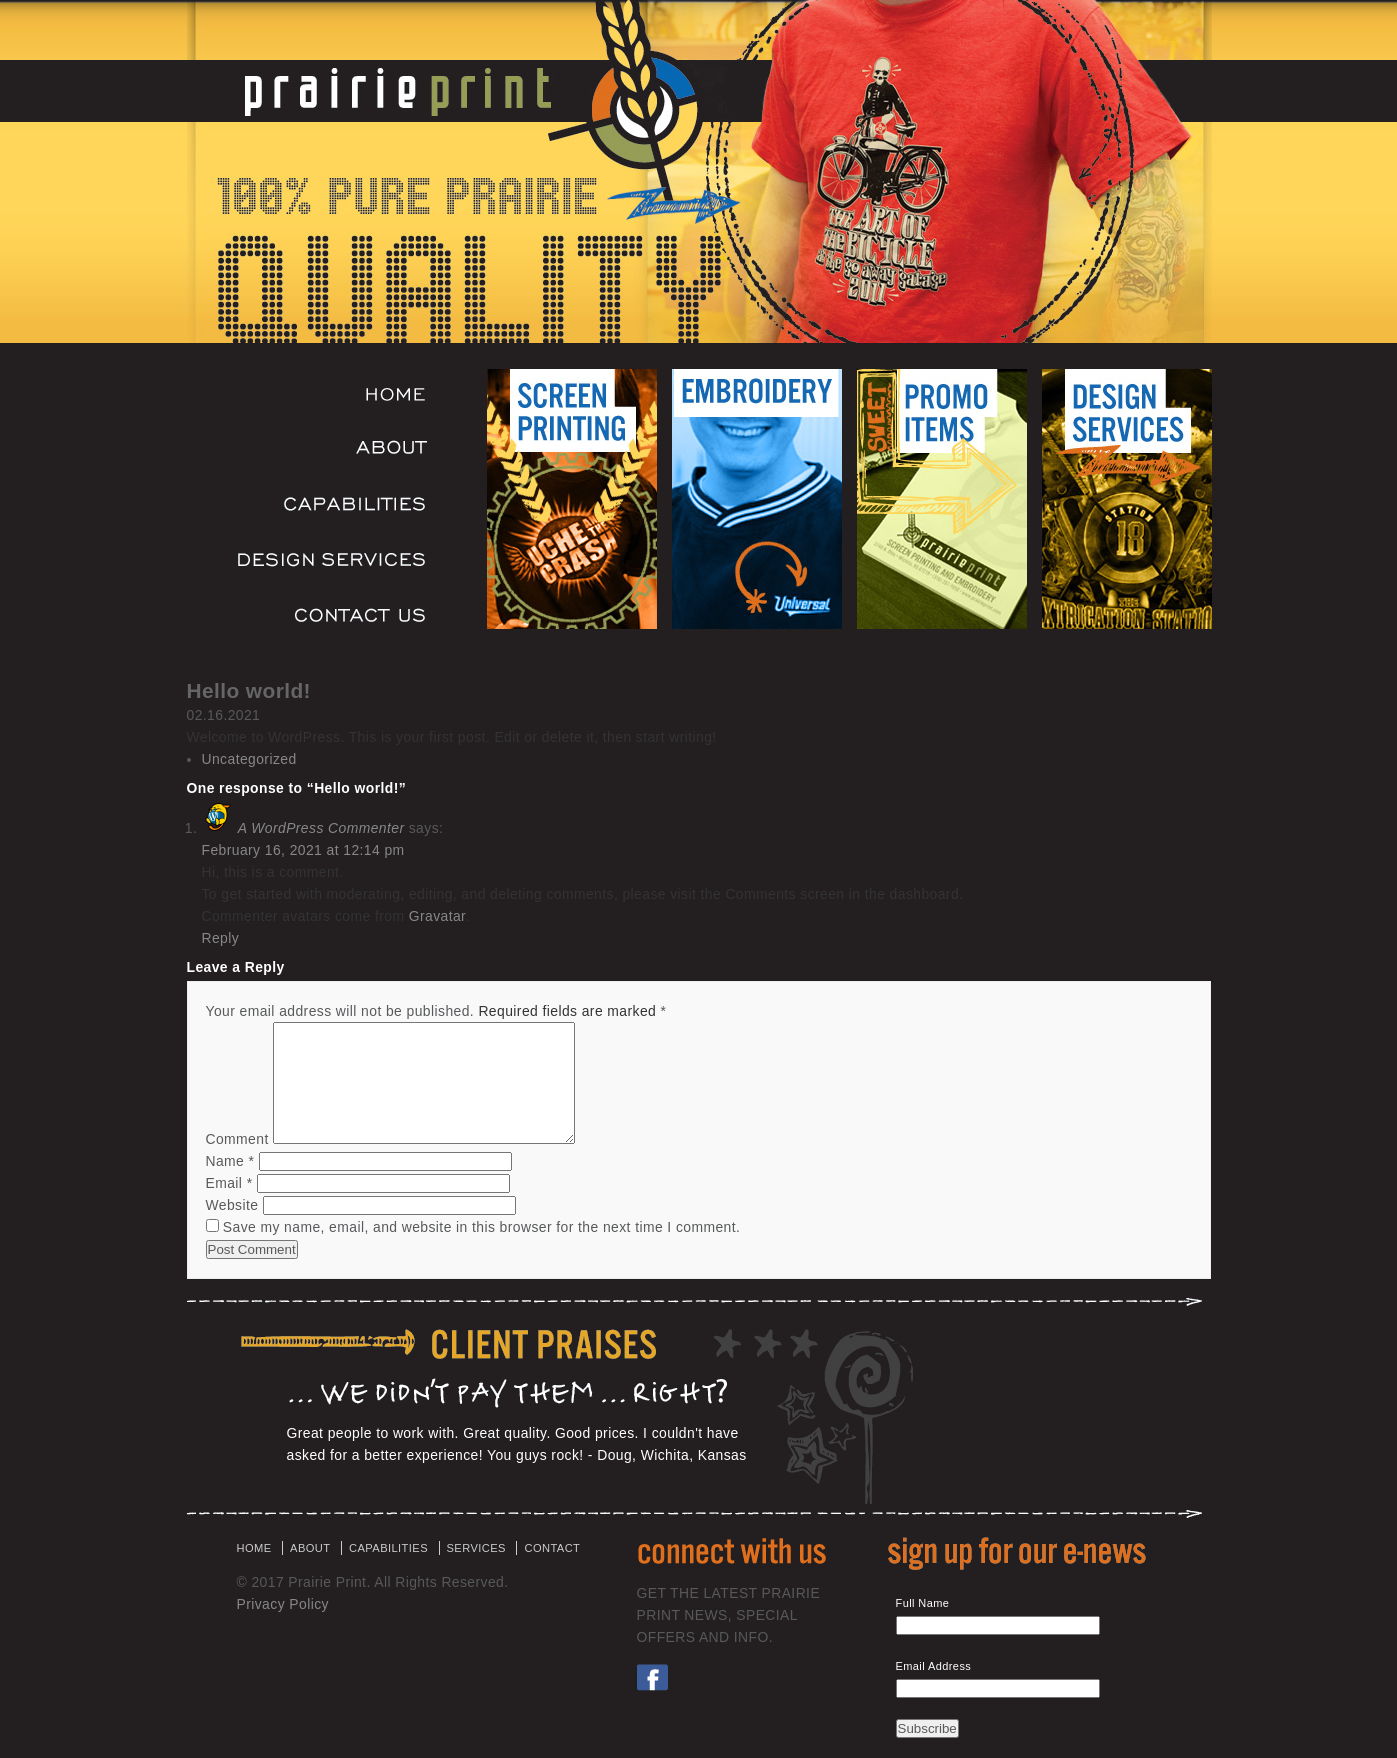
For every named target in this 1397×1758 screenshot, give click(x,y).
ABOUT (310, 1548)
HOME (254, 1548)
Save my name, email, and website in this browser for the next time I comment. (482, 1227)
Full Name (923, 1603)
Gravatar (437, 916)
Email (229, 1183)
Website (232, 1205)
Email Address (934, 1666)
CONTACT (552, 1548)
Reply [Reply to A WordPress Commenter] (221, 938)
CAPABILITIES (388, 1548)
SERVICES (476, 1548)
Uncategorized (249, 759)
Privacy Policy (283, 1604)
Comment (237, 1139)
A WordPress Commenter (321, 828)
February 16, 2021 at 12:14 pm (303, 850)
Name (230, 1161)
